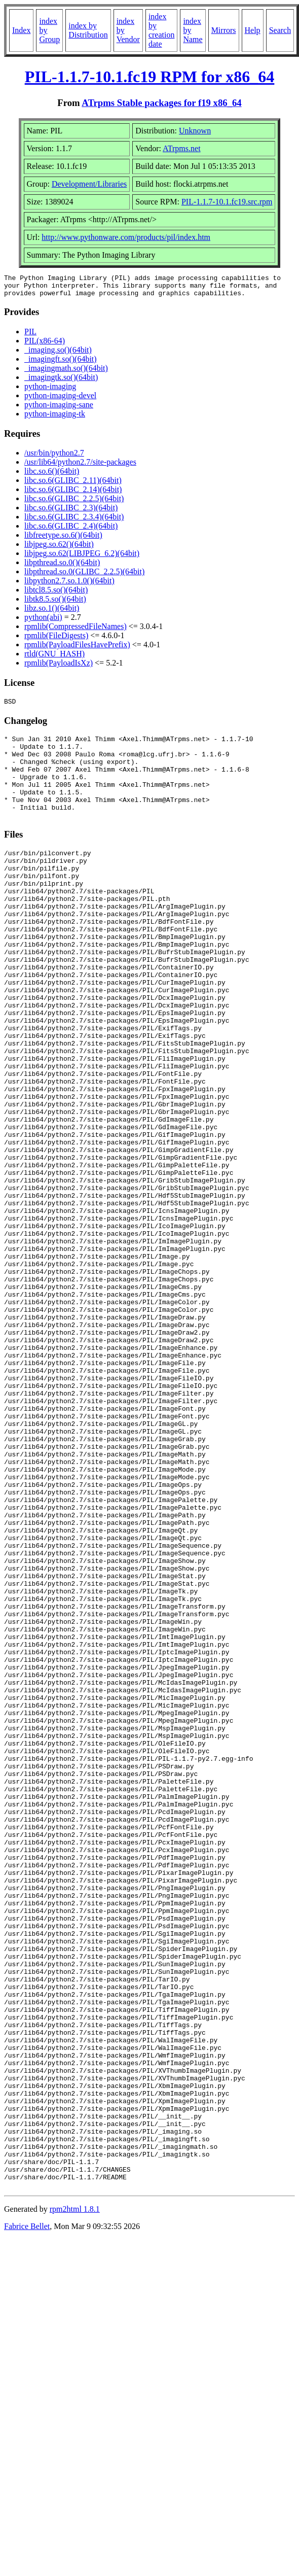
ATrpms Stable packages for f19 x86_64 (161, 102)
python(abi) (43, 621)
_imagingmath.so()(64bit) (66, 372)
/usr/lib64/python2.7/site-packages (80, 466)
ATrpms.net (182, 148)
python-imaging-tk (54, 418)
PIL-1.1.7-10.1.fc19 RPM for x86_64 (150, 76)
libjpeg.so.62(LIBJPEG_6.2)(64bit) (81, 557)
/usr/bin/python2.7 (54, 457)
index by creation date (161, 30)
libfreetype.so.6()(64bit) (63, 539)
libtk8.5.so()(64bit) (55, 603)
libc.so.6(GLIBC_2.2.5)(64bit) (74, 503)
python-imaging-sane (58, 409)
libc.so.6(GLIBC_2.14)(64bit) (73, 494)
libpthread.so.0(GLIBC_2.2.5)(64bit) (84, 576)
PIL (30, 336)
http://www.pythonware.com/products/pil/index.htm (126, 237)
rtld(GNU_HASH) (54, 658)
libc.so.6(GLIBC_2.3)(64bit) (71, 512)
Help (252, 30)
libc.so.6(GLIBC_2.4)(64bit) (71, 530)
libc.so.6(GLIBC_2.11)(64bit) (73, 484)
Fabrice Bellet (27, 2517)
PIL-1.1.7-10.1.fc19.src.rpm (227, 201)
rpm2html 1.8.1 (75, 2499)
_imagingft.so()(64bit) (60, 363)
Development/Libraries (89, 184)
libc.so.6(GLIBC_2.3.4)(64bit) (74, 521)
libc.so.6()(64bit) (51, 475)
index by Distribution (87, 30)
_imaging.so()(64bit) (58, 354)
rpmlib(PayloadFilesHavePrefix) (77, 649)
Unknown (195, 130)
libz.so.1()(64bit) (51, 612)
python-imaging (50, 391)
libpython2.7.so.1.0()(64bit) (69, 585)
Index (21, 30)
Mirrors (223, 30)
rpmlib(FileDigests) (56, 640)
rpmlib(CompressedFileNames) (75, 630)
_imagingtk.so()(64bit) (61, 381)
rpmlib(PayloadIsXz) (58, 667)
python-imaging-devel (60, 400)
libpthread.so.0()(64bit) (62, 567)
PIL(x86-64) (44, 345)
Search (280, 30)
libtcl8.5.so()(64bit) (56, 594)
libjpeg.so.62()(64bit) (59, 548)
